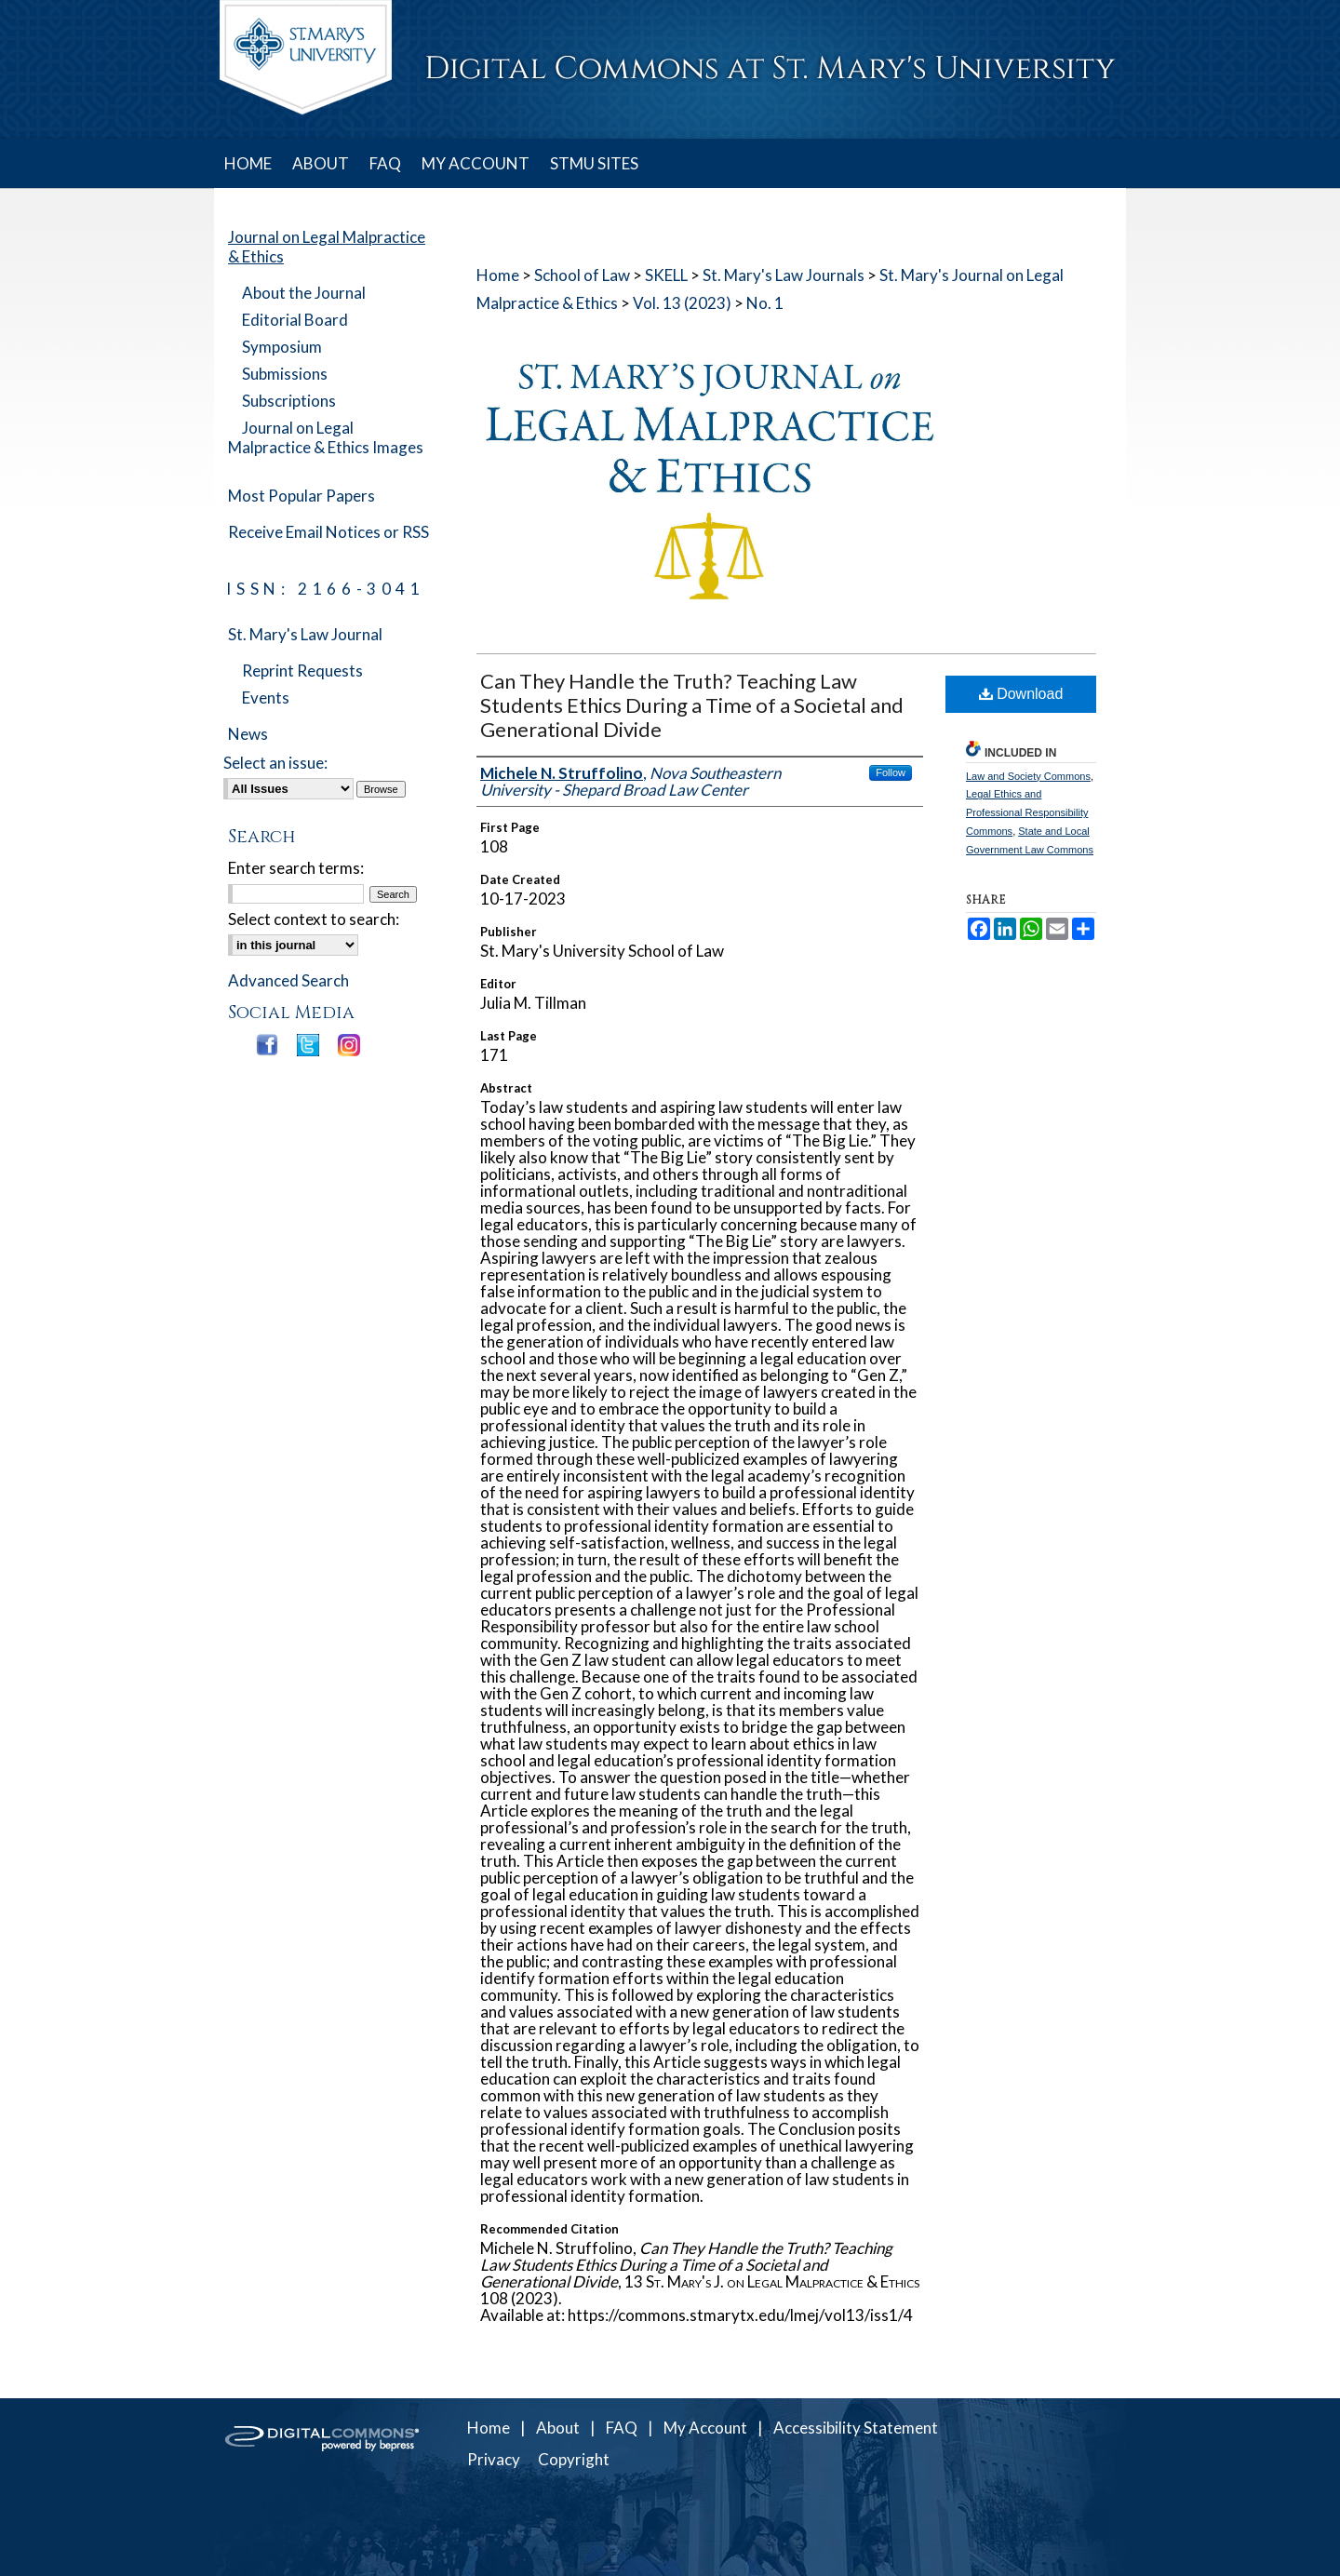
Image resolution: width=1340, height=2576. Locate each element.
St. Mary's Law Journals (783, 275)
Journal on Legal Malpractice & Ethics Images (325, 437)
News (248, 734)
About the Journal (304, 292)
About (558, 2427)
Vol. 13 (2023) (682, 303)
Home (497, 275)
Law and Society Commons (1028, 776)
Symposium (282, 346)
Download (1021, 694)
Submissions (285, 373)
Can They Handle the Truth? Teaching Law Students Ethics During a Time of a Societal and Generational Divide (692, 705)
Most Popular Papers (301, 495)
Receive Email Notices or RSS (328, 532)
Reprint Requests (302, 670)
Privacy (493, 2459)
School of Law (582, 275)
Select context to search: (313, 919)
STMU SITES (594, 163)
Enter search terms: (296, 868)
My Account (705, 2427)
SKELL (666, 275)
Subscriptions (289, 400)
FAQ (621, 2427)
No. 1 (765, 303)
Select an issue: (275, 762)
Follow (890, 772)
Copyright (574, 2459)
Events (265, 697)
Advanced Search (288, 980)
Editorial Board (295, 319)
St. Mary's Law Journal (305, 634)
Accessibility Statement (855, 2427)
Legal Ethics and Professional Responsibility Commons (1027, 812)
